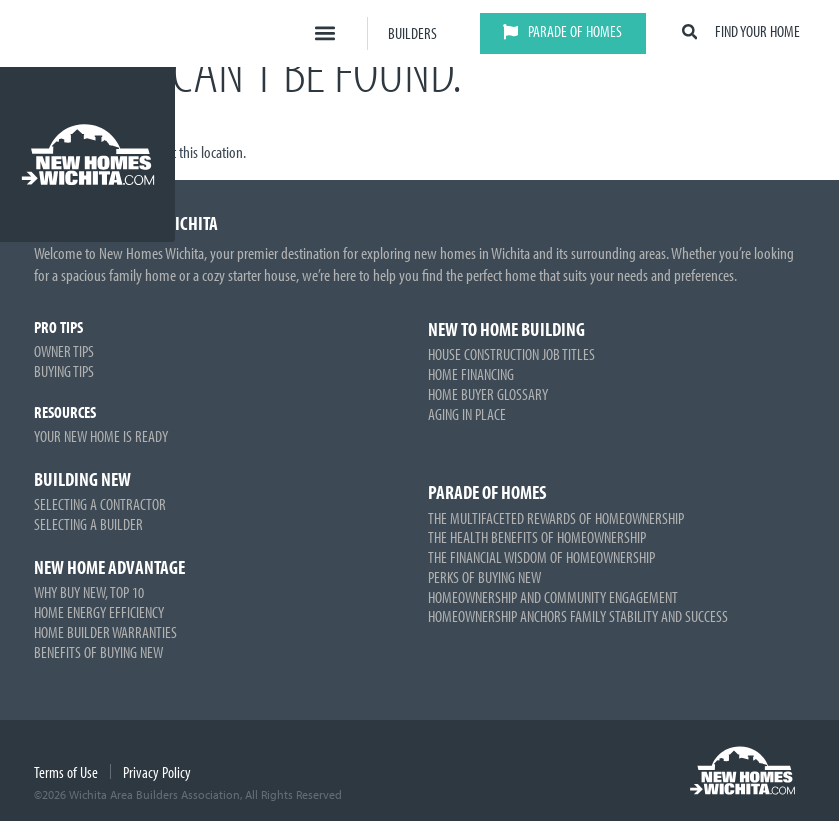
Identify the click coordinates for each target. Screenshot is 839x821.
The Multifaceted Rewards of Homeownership (556, 518)
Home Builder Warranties (105, 632)
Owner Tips (64, 351)
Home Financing (471, 374)
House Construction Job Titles (511, 354)
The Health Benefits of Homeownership (537, 537)
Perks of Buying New (484, 577)
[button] (325, 33)
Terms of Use (66, 772)
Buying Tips (64, 371)
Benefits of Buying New (98, 652)
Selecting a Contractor (100, 504)
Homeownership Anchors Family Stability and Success (578, 616)
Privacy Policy (157, 772)
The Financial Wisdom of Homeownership (541, 557)
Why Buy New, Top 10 (89, 592)
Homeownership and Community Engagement (553, 597)
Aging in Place (467, 414)
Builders (412, 33)
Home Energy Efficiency (99, 612)
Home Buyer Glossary (488, 394)
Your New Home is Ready (101, 436)
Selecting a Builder (88, 524)
